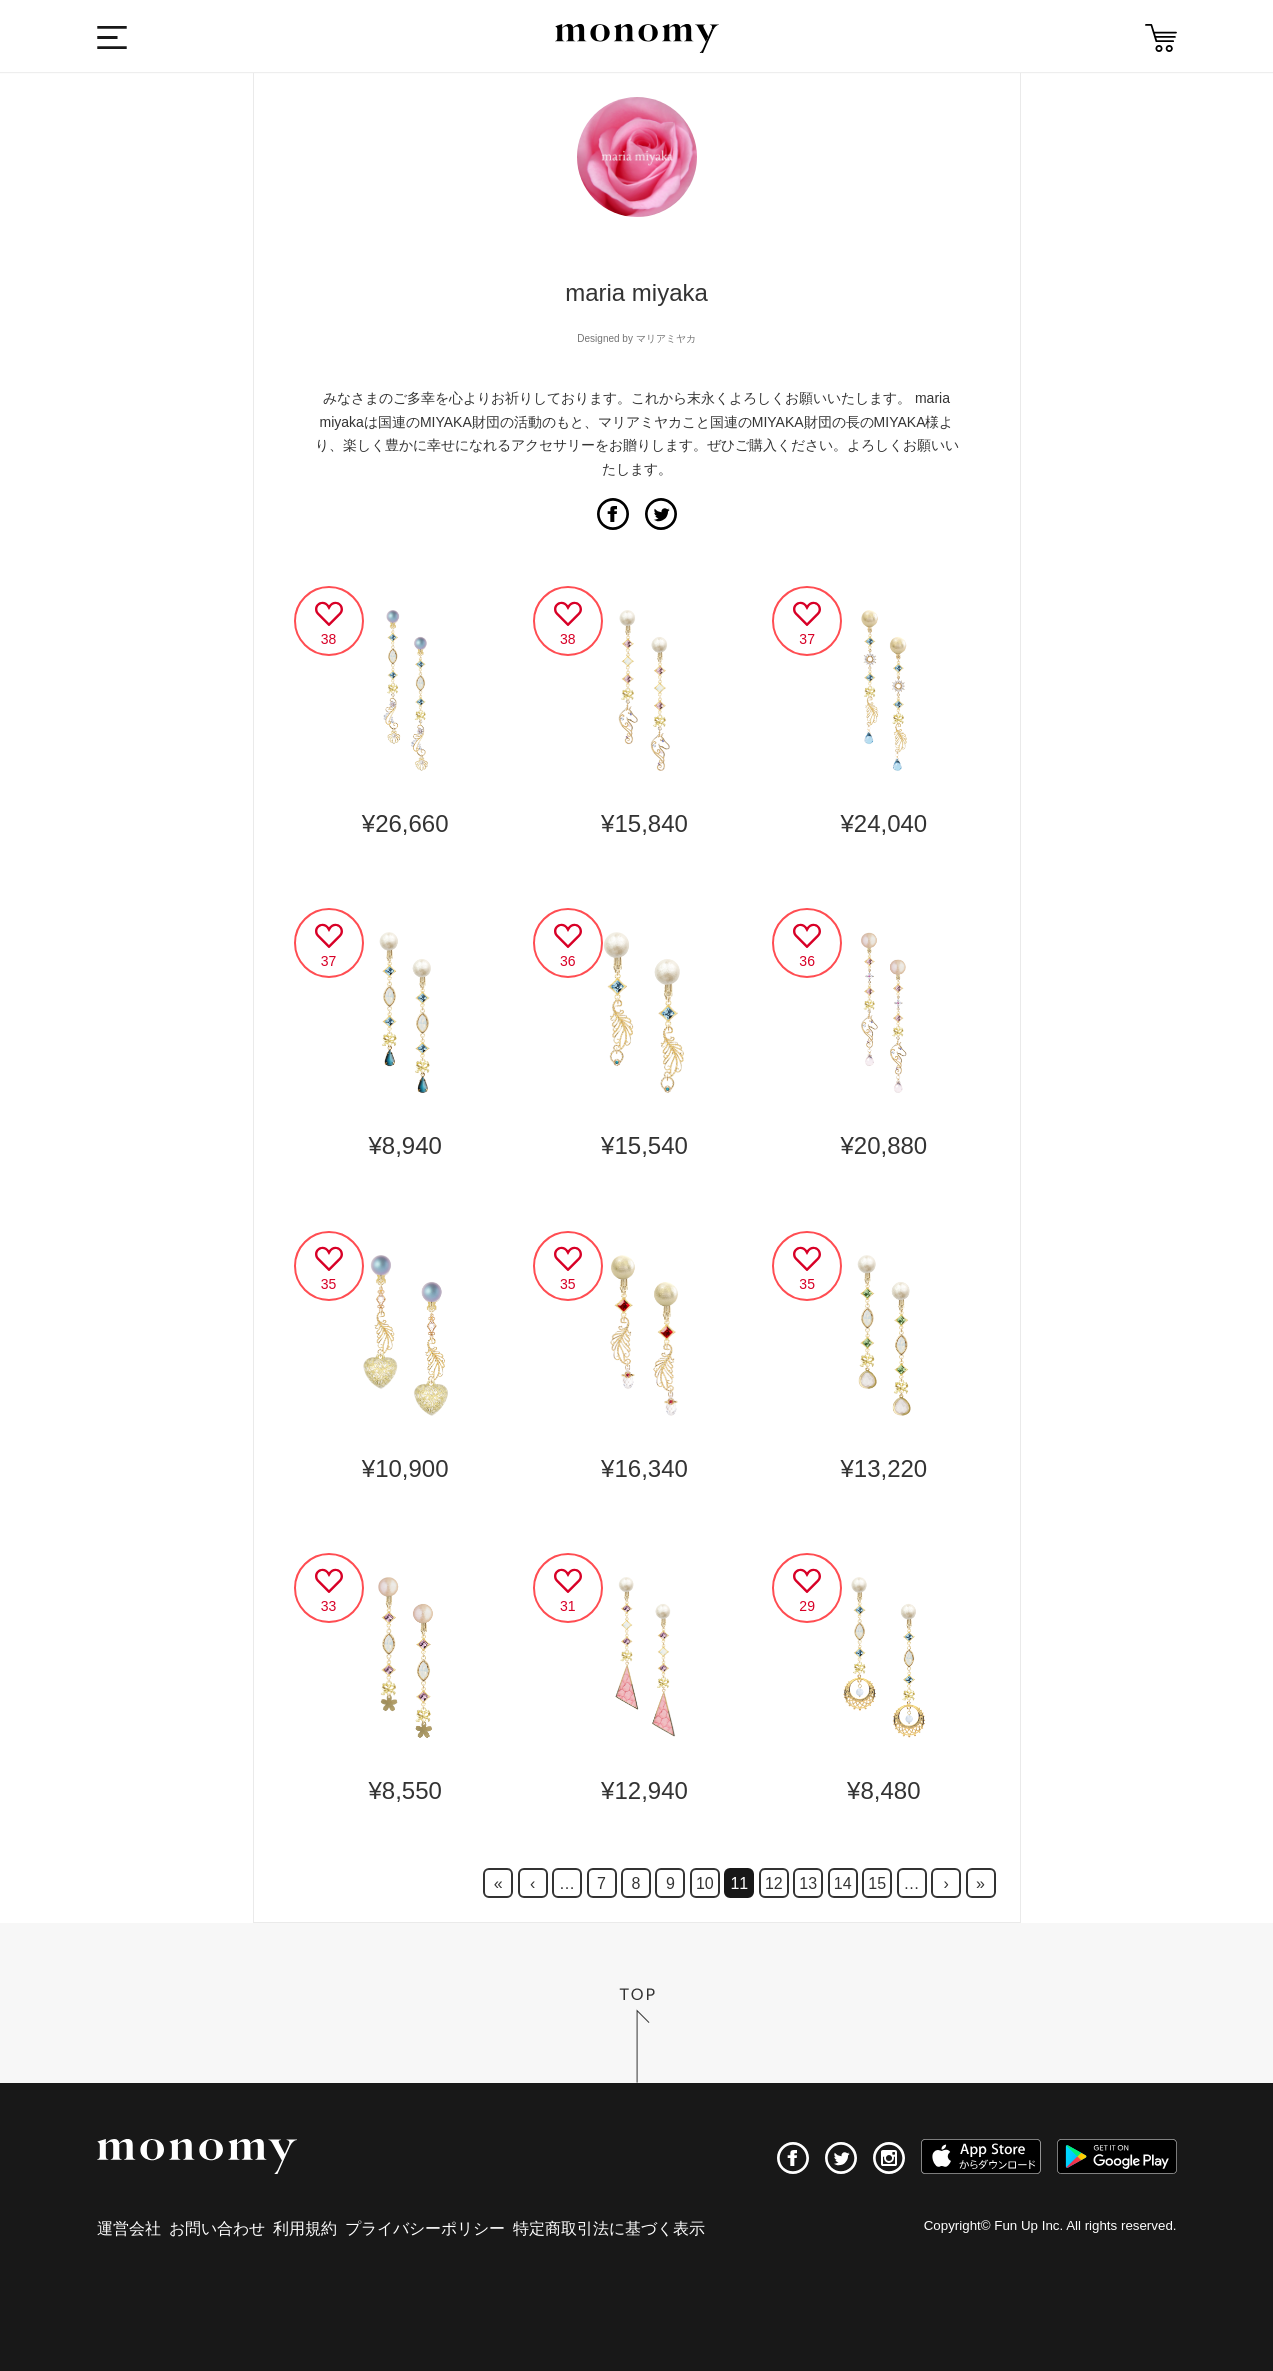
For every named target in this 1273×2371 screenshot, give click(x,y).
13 (808, 1883)
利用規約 (305, 2228)
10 (705, 1883)
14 (843, 1883)
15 (877, 1883)
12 (774, 1883)
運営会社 (129, 2228)
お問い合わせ (217, 2228)
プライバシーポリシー (425, 2228)
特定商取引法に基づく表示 (609, 2228)
